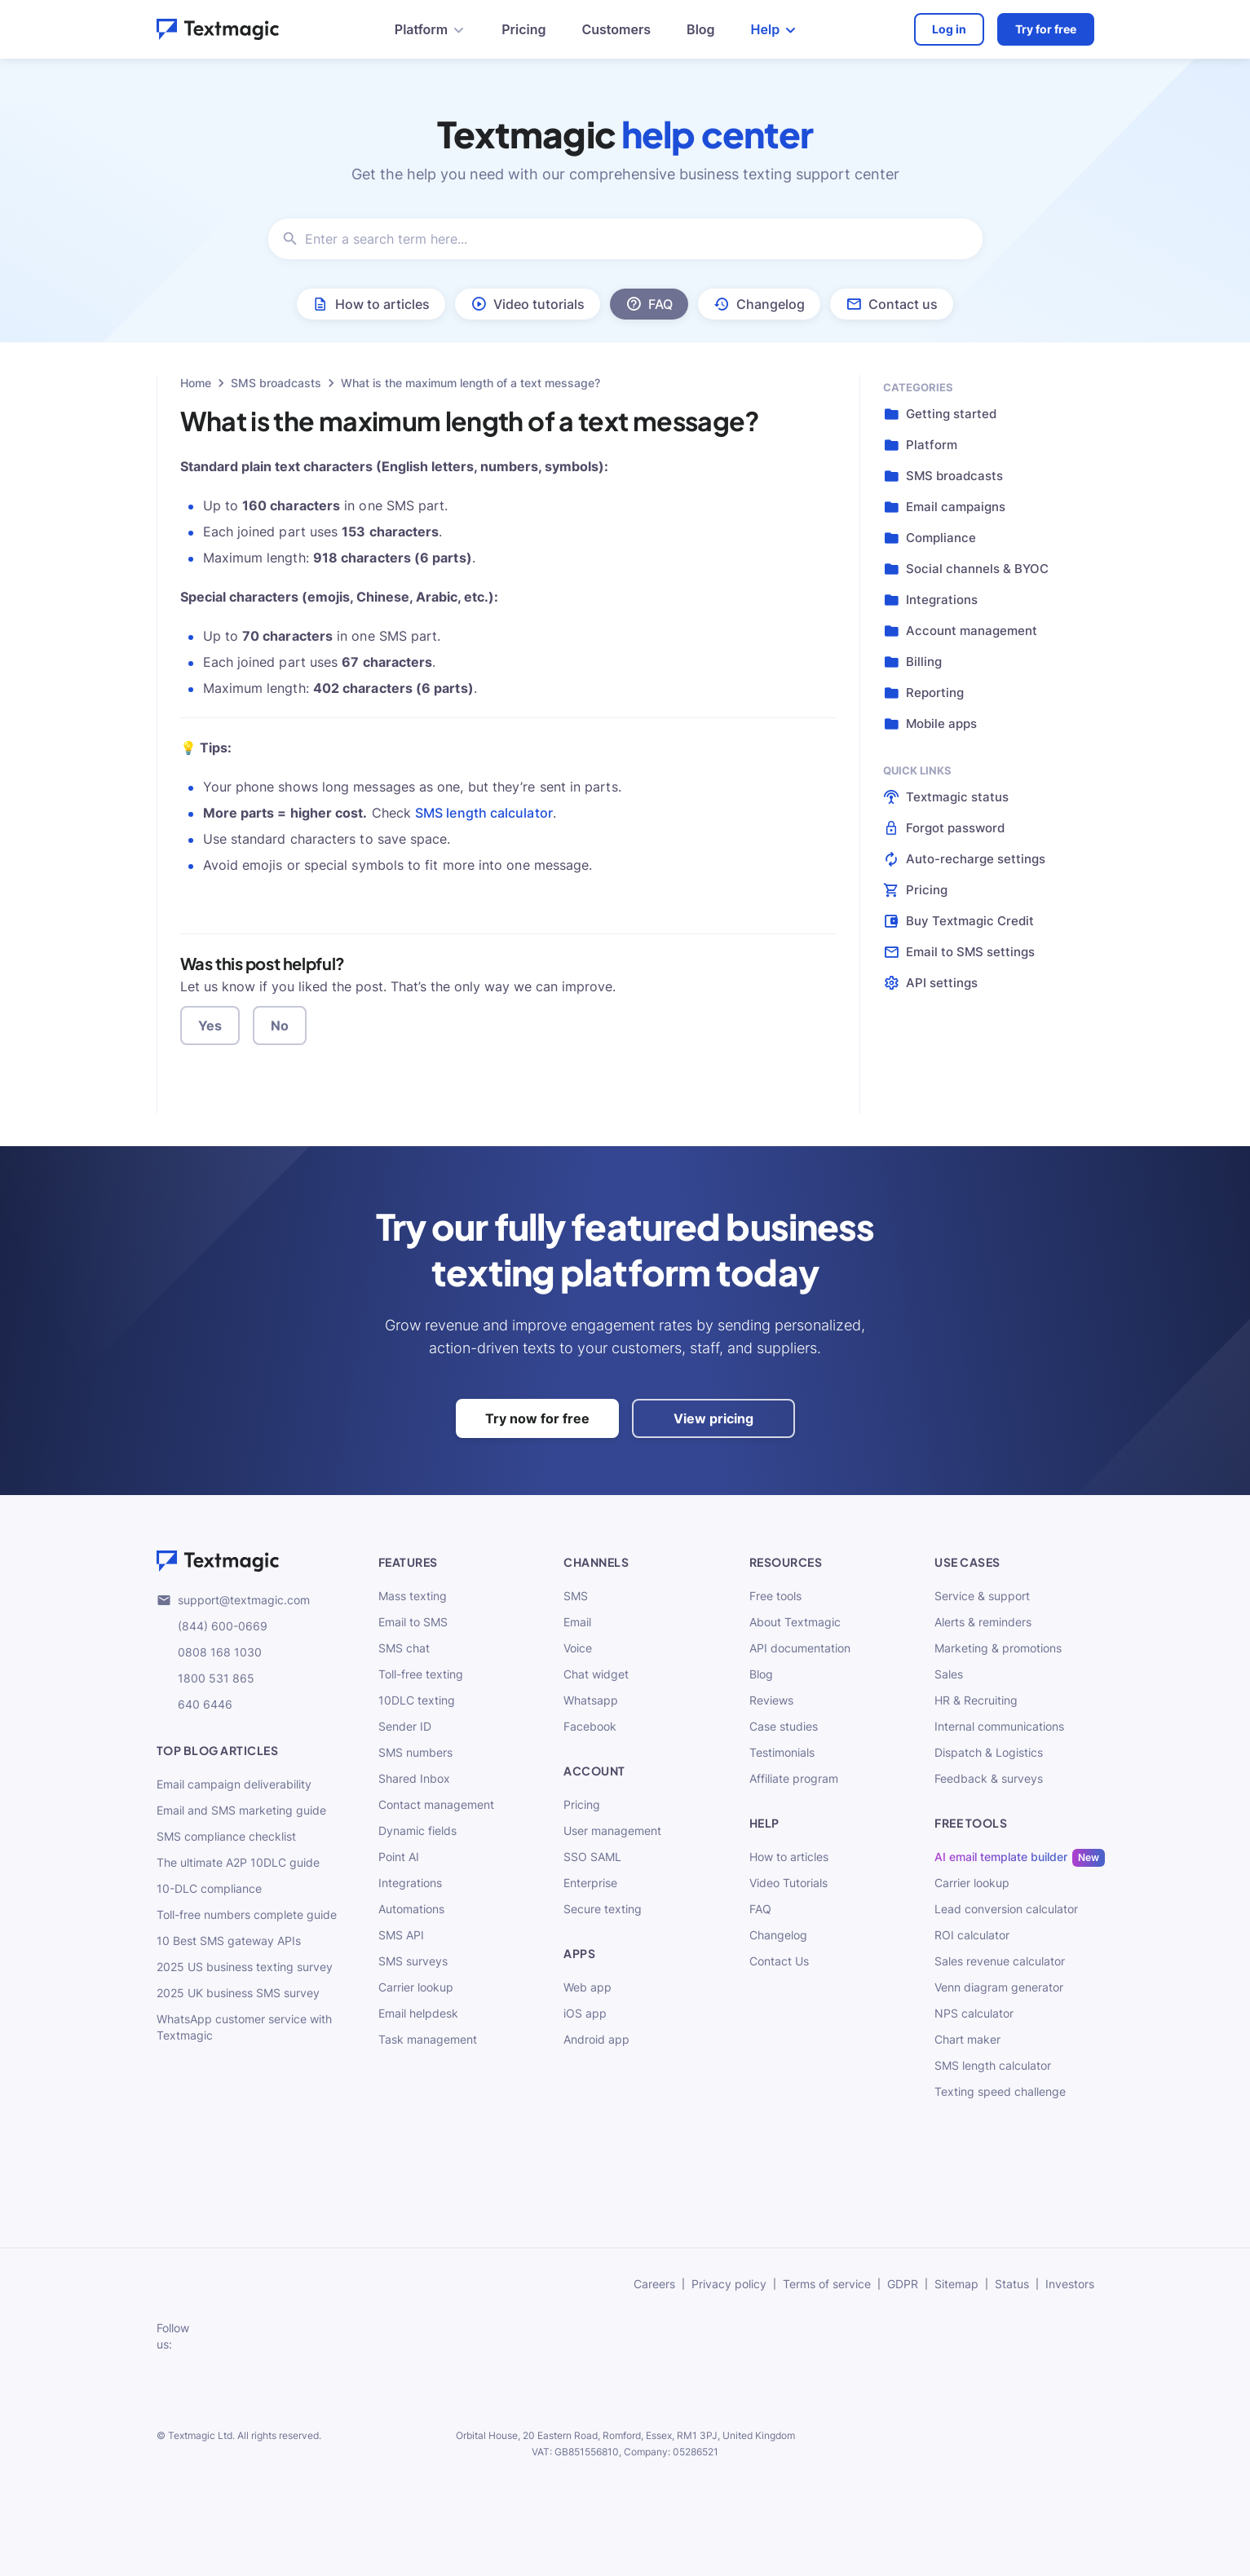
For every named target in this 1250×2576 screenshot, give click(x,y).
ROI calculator (971, 1935)
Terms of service (827, 2284)
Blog (700, 29)
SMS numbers (415, 1752)
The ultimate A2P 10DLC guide (238, 1862)
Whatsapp (590, 1700)
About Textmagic (795, 1622)
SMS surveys (413, 1961)
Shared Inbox (414, 1778)
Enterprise (590, 1883)
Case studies (783, 1726)
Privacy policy (728, 2284)
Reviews (771, 1700)
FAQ (760, 1909)
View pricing (713, 1418)
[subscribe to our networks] (221, 2336)
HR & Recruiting (976, 1700)
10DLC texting (416, 1700)
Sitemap (956, 2284)
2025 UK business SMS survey (238, 1993)
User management (612, 1830)
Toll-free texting (420, 1674)
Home (195, 383)
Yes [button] (210, 1025)
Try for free (1045, 29)
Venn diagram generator (998, 1987)
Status (1012, 2284)
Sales (948, 1674)
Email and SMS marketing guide (241, 1810)
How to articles (788, 1857)
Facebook (589, 1726)
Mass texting (412, 1596)
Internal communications (999, 1726)
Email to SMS (413, 1622)
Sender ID (404, 1726)
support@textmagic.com (233, 1600)
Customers (616, 29)
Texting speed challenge (1000, 2091)
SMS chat (404, 1648)
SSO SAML (592, 1857)
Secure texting (602, 1909)
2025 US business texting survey (245, 1967)
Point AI (398, 1857)
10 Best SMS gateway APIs (229, 1940)
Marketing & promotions (998, 1648)
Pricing (523, 29)
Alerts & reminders (982, 1622)
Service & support (982, 1596)
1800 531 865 (205, 1678)
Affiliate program (793, 1778)
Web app (587, 1987)
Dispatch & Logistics (988, 1752)
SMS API (401, 1935)
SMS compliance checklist (226, 1836)
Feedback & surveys (988, 1778)
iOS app (585, 2013)
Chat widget (596, 1674)
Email (577, 1622)
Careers (654, 2284)
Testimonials (782, 1752)
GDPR (902, 2284)
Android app (596, 2039)
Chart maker (967, 2039)
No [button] (280, 1025)
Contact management (436, 1804)
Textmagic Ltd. (201, 2435)
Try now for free (537, 1418)
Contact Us (779, 1961)
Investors (1069, 2284)
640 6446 (194, 1704)
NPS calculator (974, 2013)
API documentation (799, 1648)
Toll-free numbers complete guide (247, 1914)
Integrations (410, 1883)
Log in (949, 29)
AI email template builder (1000, 1857)
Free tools (775, 1596)
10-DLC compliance (209, 1888)
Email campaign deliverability (234, 1784)
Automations (411, 1909)
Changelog (778, 1935)
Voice (577, 1648)
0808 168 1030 (209, 1652)
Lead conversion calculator (1006, 1909)
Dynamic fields (417, 1830)
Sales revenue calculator (999, 1961)
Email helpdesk (418, 2013)
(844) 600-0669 (212, 1626)
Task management (427, 2039)
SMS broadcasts (276, 383)
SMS (575, 1596)
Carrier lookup (415, 1987)
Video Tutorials (788, 1883)
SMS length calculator (484, 813)
